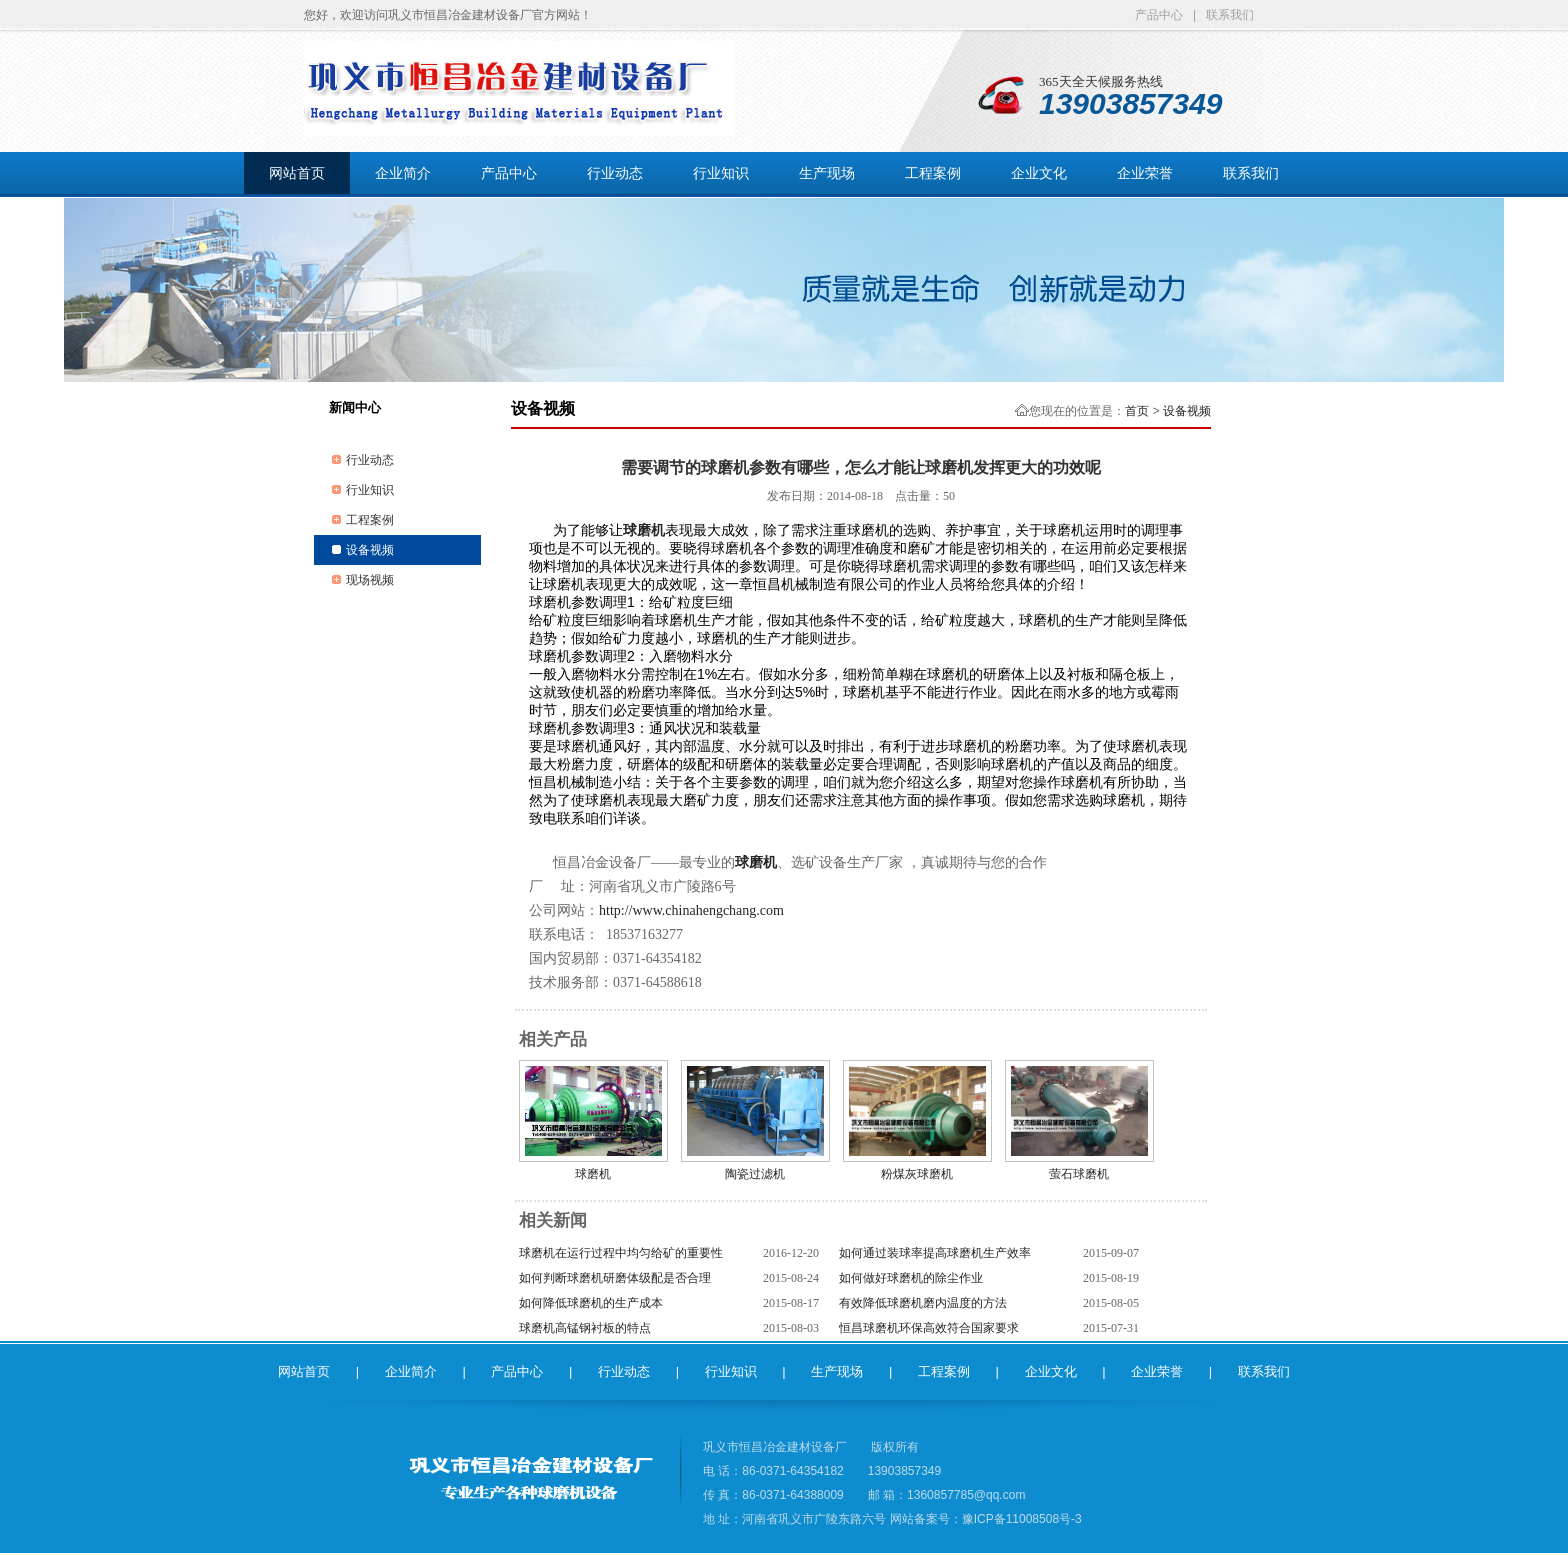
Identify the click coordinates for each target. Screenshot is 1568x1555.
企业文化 (1039, 173)
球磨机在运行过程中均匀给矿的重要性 (621, 1253)
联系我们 (1230, 15)
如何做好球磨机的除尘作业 (911, 1278)
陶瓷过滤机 (755, 1174)
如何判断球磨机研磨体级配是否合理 (615, 1278)
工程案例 (933, 173)
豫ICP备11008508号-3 (1022, 1519)
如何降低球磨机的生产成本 (591, 1303)
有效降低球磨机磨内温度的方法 (923, 1303)
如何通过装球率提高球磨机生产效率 (935, 1253)
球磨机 (593, 1174)
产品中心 (1159, 15)
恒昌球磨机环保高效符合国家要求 (929, 1328)
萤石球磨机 (1079, 1174)
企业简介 (403, 173)
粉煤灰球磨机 (917, 1174)
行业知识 (721, 173)
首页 (1137, 411)
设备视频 (370, 550)
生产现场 (827, 173)
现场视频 (370, 580)
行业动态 (615, 173)
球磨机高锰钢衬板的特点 (585, 1328)
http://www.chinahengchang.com (691, 910)
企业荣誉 (1145, 173)
